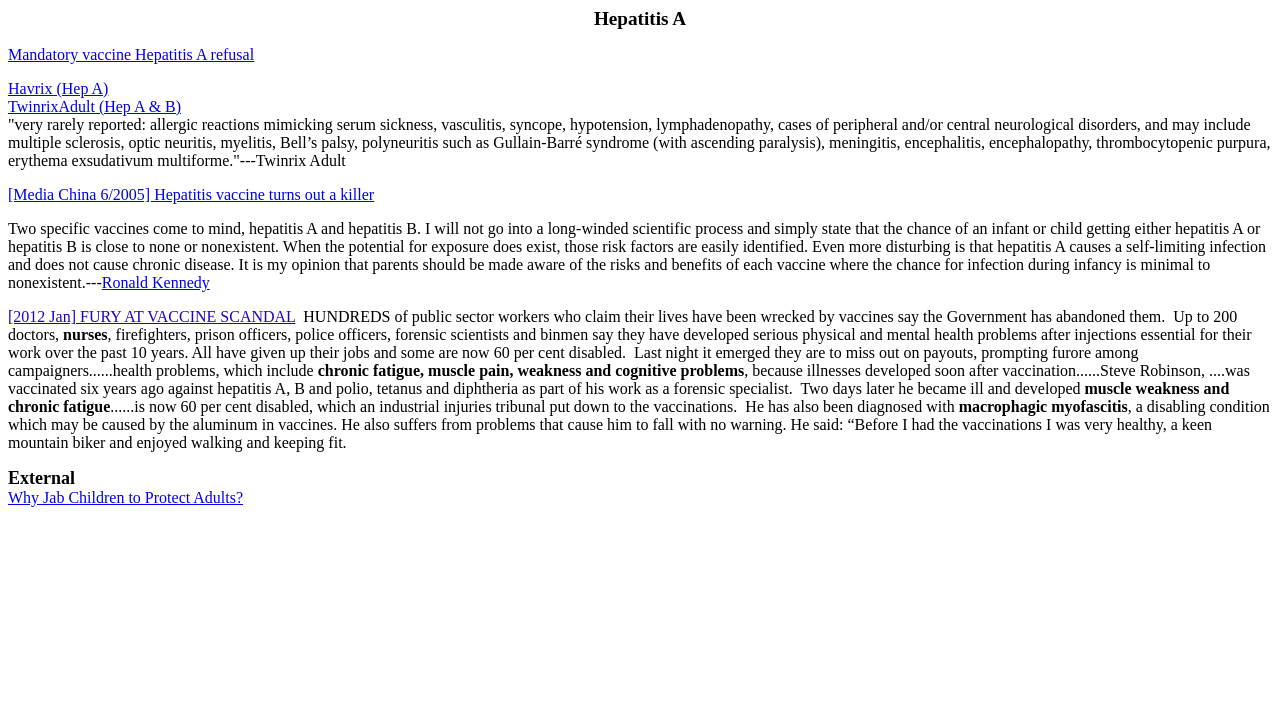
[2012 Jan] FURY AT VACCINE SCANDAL (151, 316)
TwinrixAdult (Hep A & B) (94, 106)
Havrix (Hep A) (58, 88)
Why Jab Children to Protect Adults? (125, 497)
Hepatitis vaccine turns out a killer (191, 194)
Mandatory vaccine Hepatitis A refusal (131, 54)
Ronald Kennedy (156, 282)
